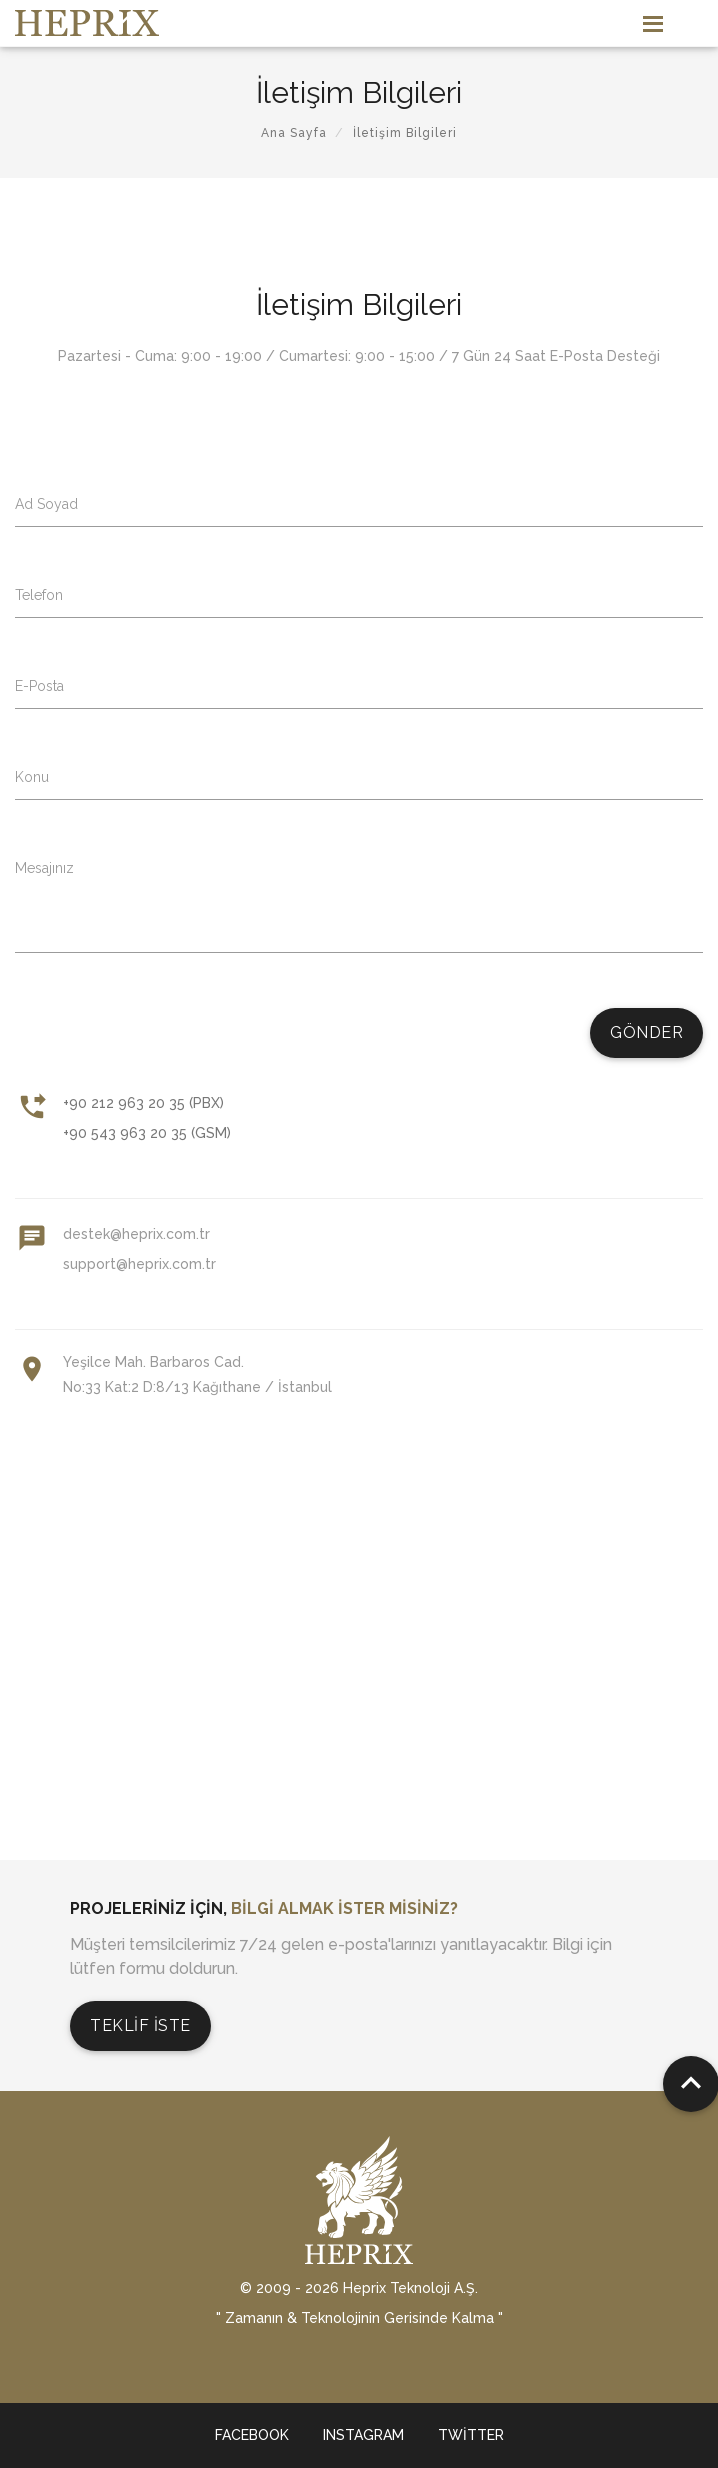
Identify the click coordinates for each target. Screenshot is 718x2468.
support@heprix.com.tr (139, 1264)
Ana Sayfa (294, 133)
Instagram (363, 2435)
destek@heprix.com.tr (136, 1234)
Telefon (39, 595)
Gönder (646, 1032)
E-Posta (39, 686)
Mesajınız (44, 868)
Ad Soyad (46, 504)
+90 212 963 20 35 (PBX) (143, 1103)
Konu (32, 777)
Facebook (252, 2435)
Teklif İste (140, 2025)
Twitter (471, 2435)
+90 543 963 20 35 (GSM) (147, 1133)
